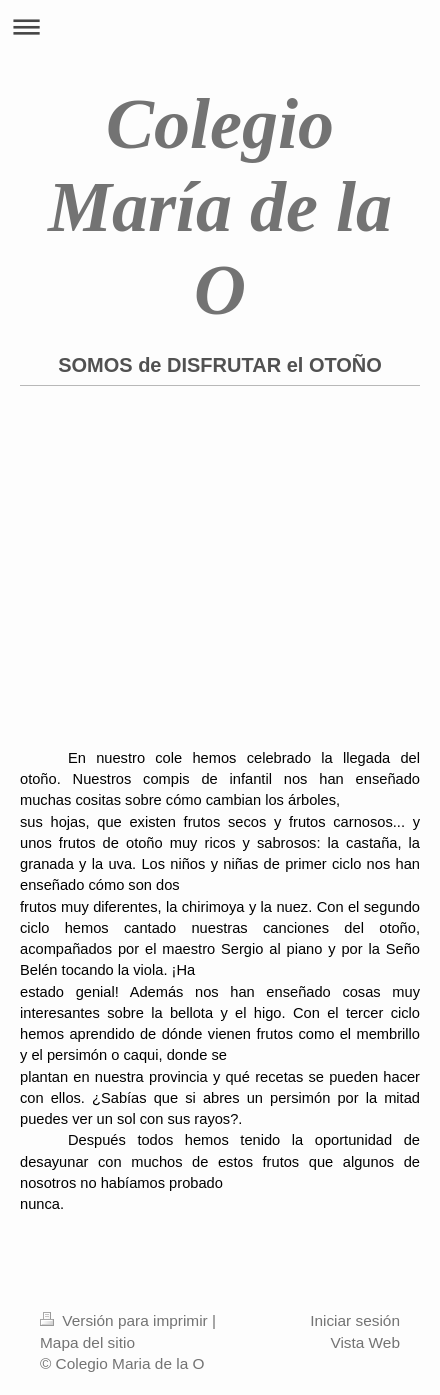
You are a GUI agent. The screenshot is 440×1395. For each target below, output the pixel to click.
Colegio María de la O (220, 207)
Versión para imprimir (126, 1320)
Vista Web (365, 1342)
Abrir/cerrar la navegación (220, 26)
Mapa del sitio (87, 1342)
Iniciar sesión (355, 1320)
